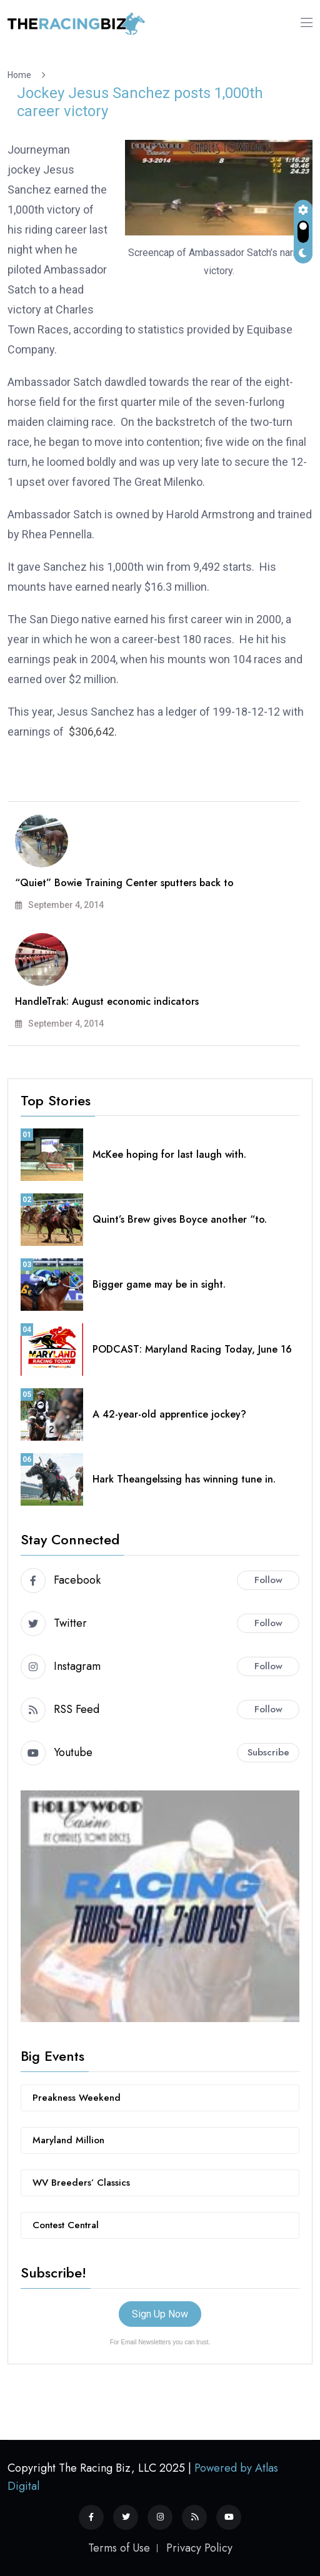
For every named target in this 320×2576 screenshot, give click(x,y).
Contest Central (65, 2225)
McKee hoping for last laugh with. (169, 1154)
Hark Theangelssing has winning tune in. (184, 1479)
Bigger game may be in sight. (159, 1284)
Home (21, 75)
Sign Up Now (160, 2314)
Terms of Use (119, 2548)
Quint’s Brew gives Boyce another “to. (179, 1219)
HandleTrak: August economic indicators (107, 1001)
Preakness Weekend (76, 2098)
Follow (268, 1580)
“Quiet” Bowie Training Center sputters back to (124, 883)
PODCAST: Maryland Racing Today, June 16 (192, 1349)
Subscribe (268, 1752)
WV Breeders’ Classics (81, 2182)
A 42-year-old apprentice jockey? (169, 1414)
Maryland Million (68, 2140)
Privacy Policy (199, 2548)
